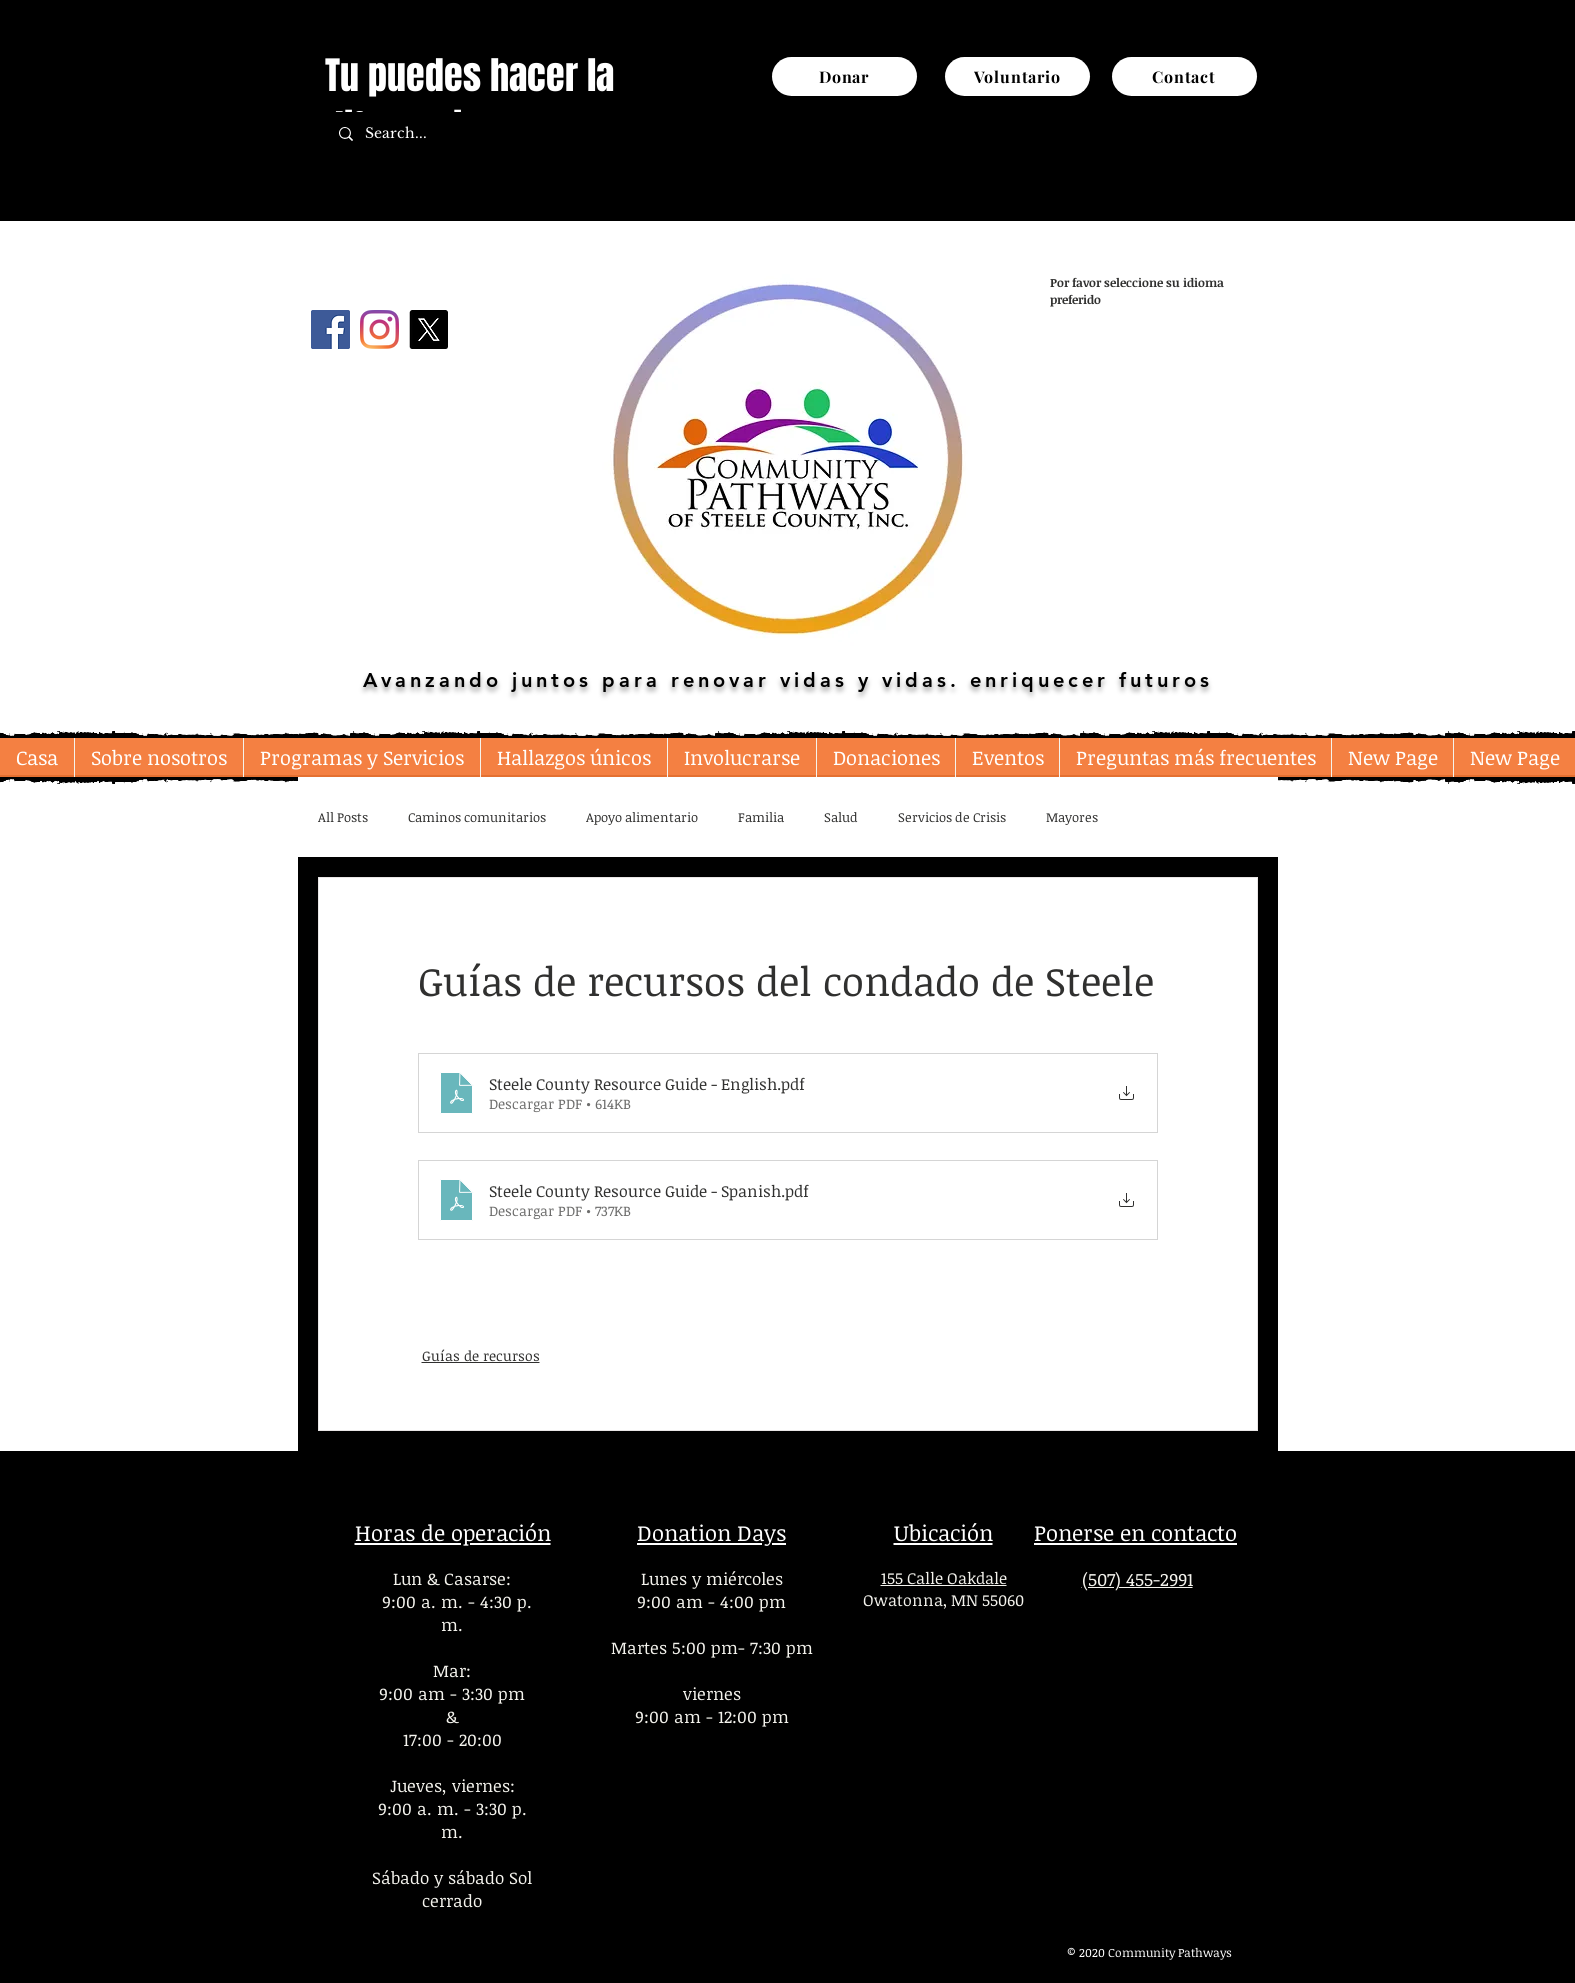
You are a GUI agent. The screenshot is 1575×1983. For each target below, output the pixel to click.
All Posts (343, 817)
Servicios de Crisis (952, 817)
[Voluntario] (1017, 76)
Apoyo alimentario (642, 817)
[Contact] (1184, 76)
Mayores (1072, 817)
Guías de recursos (481, 1355)
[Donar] (844, 76)
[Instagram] (379, 329)
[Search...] (476, 133)
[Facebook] (330, 329)
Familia (761, 817)
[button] (158, 757)
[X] (428, 329)
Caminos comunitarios (477, 817)
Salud (841, 817)
